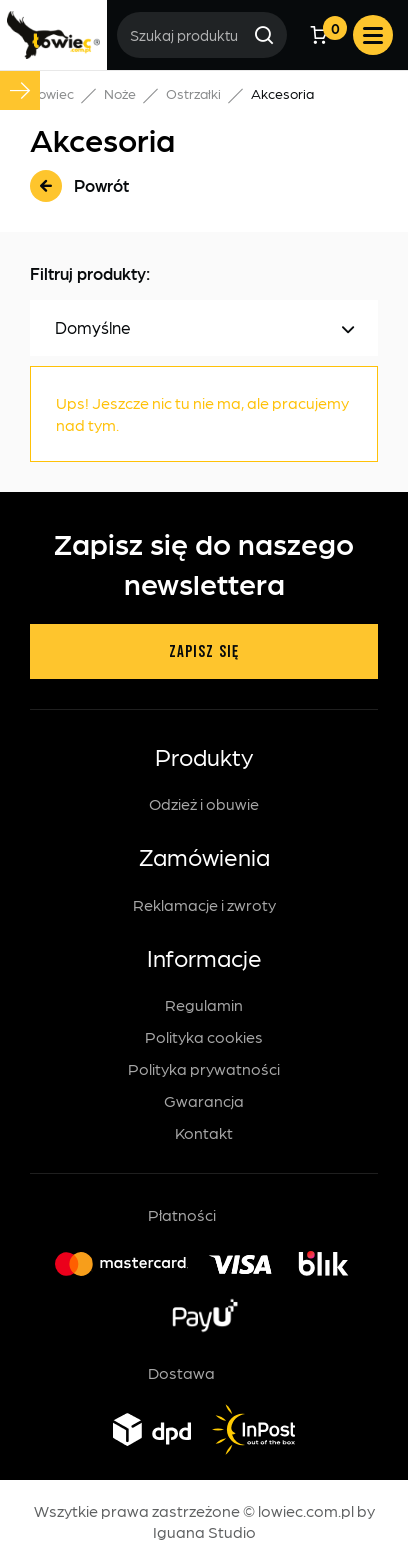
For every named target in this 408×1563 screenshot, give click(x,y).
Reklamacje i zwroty (204, 904)
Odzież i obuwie (204, 803)
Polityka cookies (204, 1036)
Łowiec (52, 93)
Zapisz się (203, 652)
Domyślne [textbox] (93, 330)
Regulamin (204, 1004)
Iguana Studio (204, 1531)
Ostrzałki (193, 93)
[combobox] (204, 331)
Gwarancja (204, 1100)
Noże (120, 93)
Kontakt (204, 1132)
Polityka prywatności (204, 1068)
